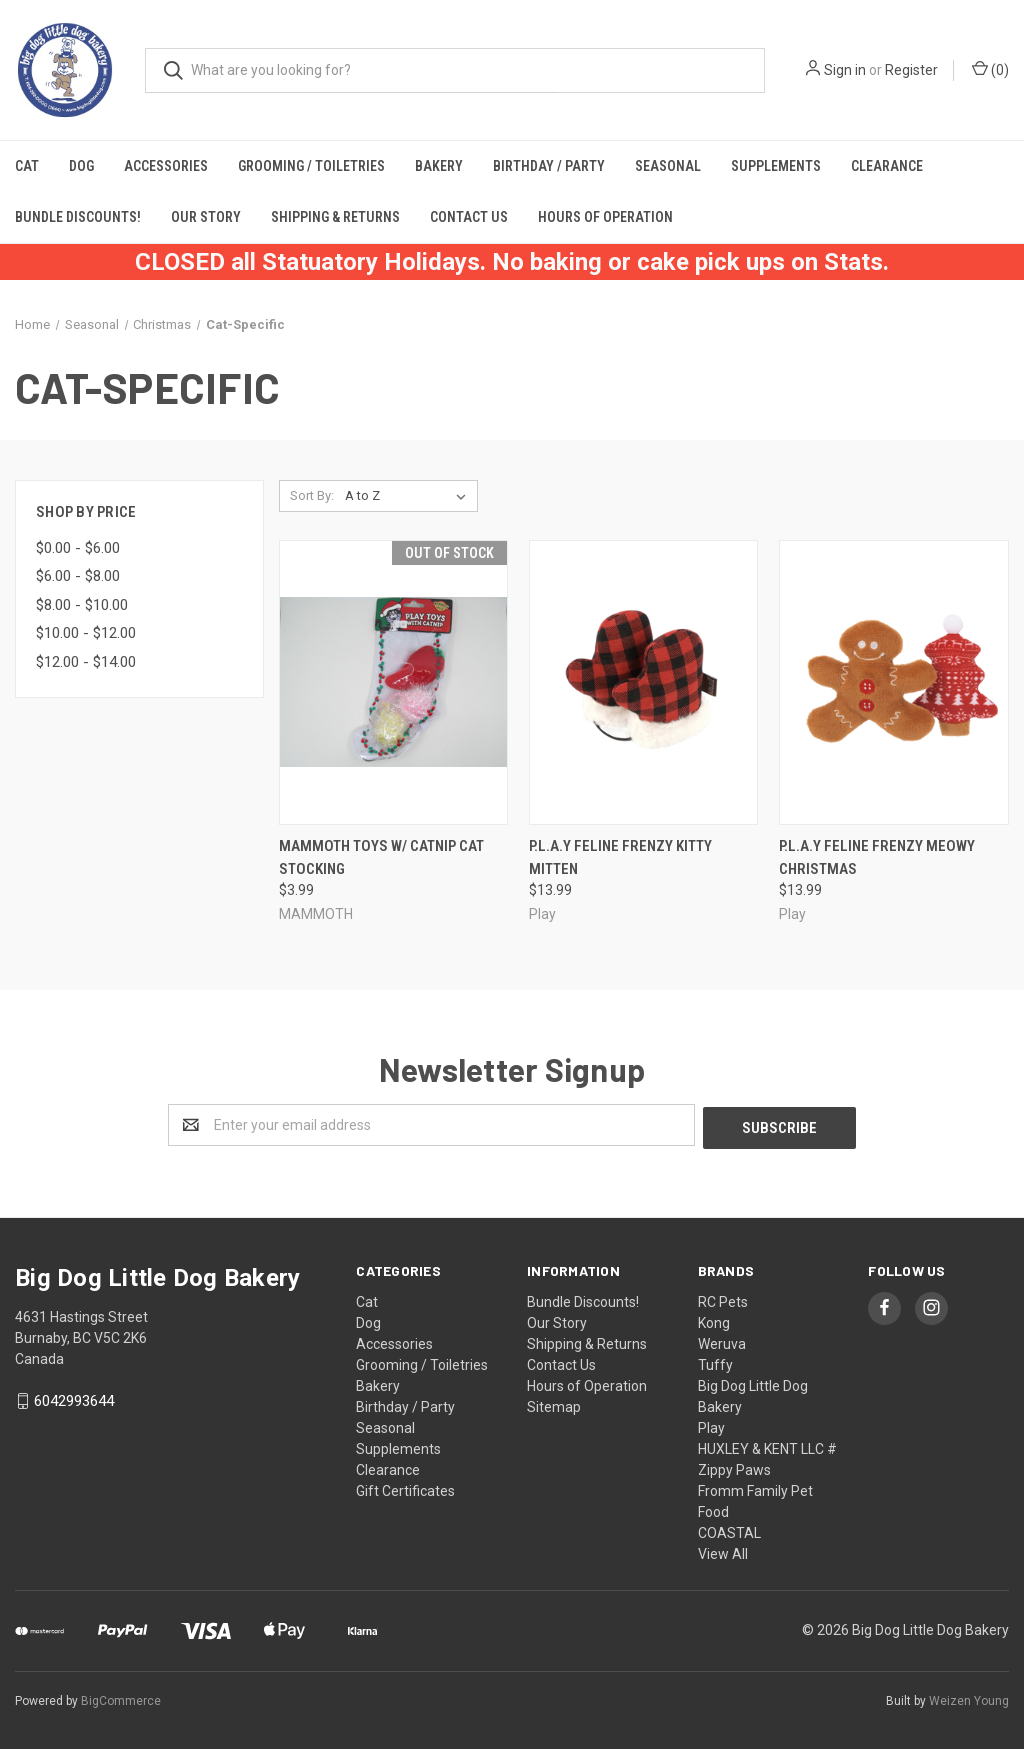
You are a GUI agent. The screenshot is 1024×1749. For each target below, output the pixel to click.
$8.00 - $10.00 (82, 605)
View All (723, 1551)
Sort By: (312, 495)
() (990, 69)
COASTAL (729, 1530)
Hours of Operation (605, 217)
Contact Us (469, 217)
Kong (714, 1320)
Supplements (776, 166)
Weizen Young (969, 1698)
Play (711, 1425)
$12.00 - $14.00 (86, 662)
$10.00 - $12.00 (86, 633)
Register (911, 70)
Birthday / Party (549, 166)
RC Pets (723, 1299)
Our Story (206, 217)
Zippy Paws (734, 1467)
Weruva (722, 1341)
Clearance (887, 166)
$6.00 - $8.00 (78, 576)
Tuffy (715, 1362)
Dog (81, 166)
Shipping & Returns (335, 217)
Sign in (845, 70)
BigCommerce (121, 1698)
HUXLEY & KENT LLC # (767, 1446)
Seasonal (668, 166)
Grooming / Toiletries (311, 166)
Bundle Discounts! (78, 217)
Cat (27, 166)
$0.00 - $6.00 (78, 548)
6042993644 (74, 1399)
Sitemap (554, 1404)
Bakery (439, 166)
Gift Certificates (405, 1488)
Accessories (166, 166)
